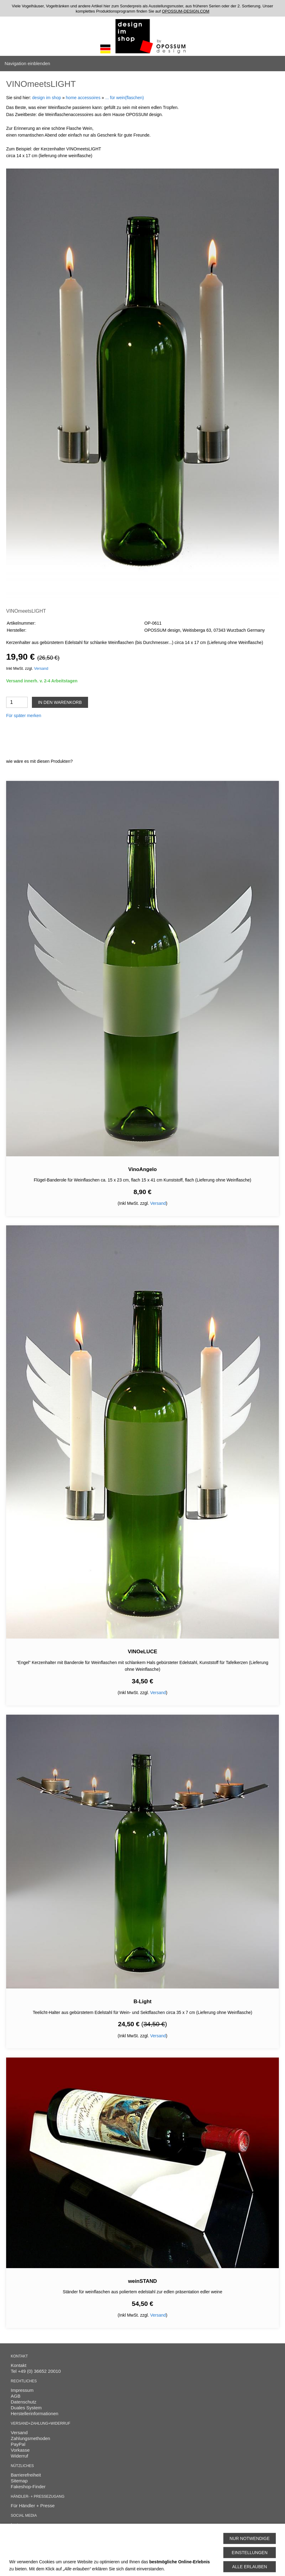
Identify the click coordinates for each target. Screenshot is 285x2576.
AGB (16, 2396)
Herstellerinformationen (34, 2413)
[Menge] (17, 702)
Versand (41, 668)
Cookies (19, 2540)
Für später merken (23, 715)
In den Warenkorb (60, 702)
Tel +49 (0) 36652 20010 (36, 2371)
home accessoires (83, 97)
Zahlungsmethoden (30, 2438)
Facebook (21, 2530)
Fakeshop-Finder (28, 2486)
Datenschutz (23, 2401)
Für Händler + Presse (33, 2505)
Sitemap (19, 2480)
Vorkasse (20, 2450)
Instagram (21, 2524)
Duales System (26, 2407)
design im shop (46, 97)
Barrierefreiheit (26, 2474)
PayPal (18, 2444)
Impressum (22, 2390)
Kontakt (18, 2365)
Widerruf (19, 2455)
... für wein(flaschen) (124, 97)
